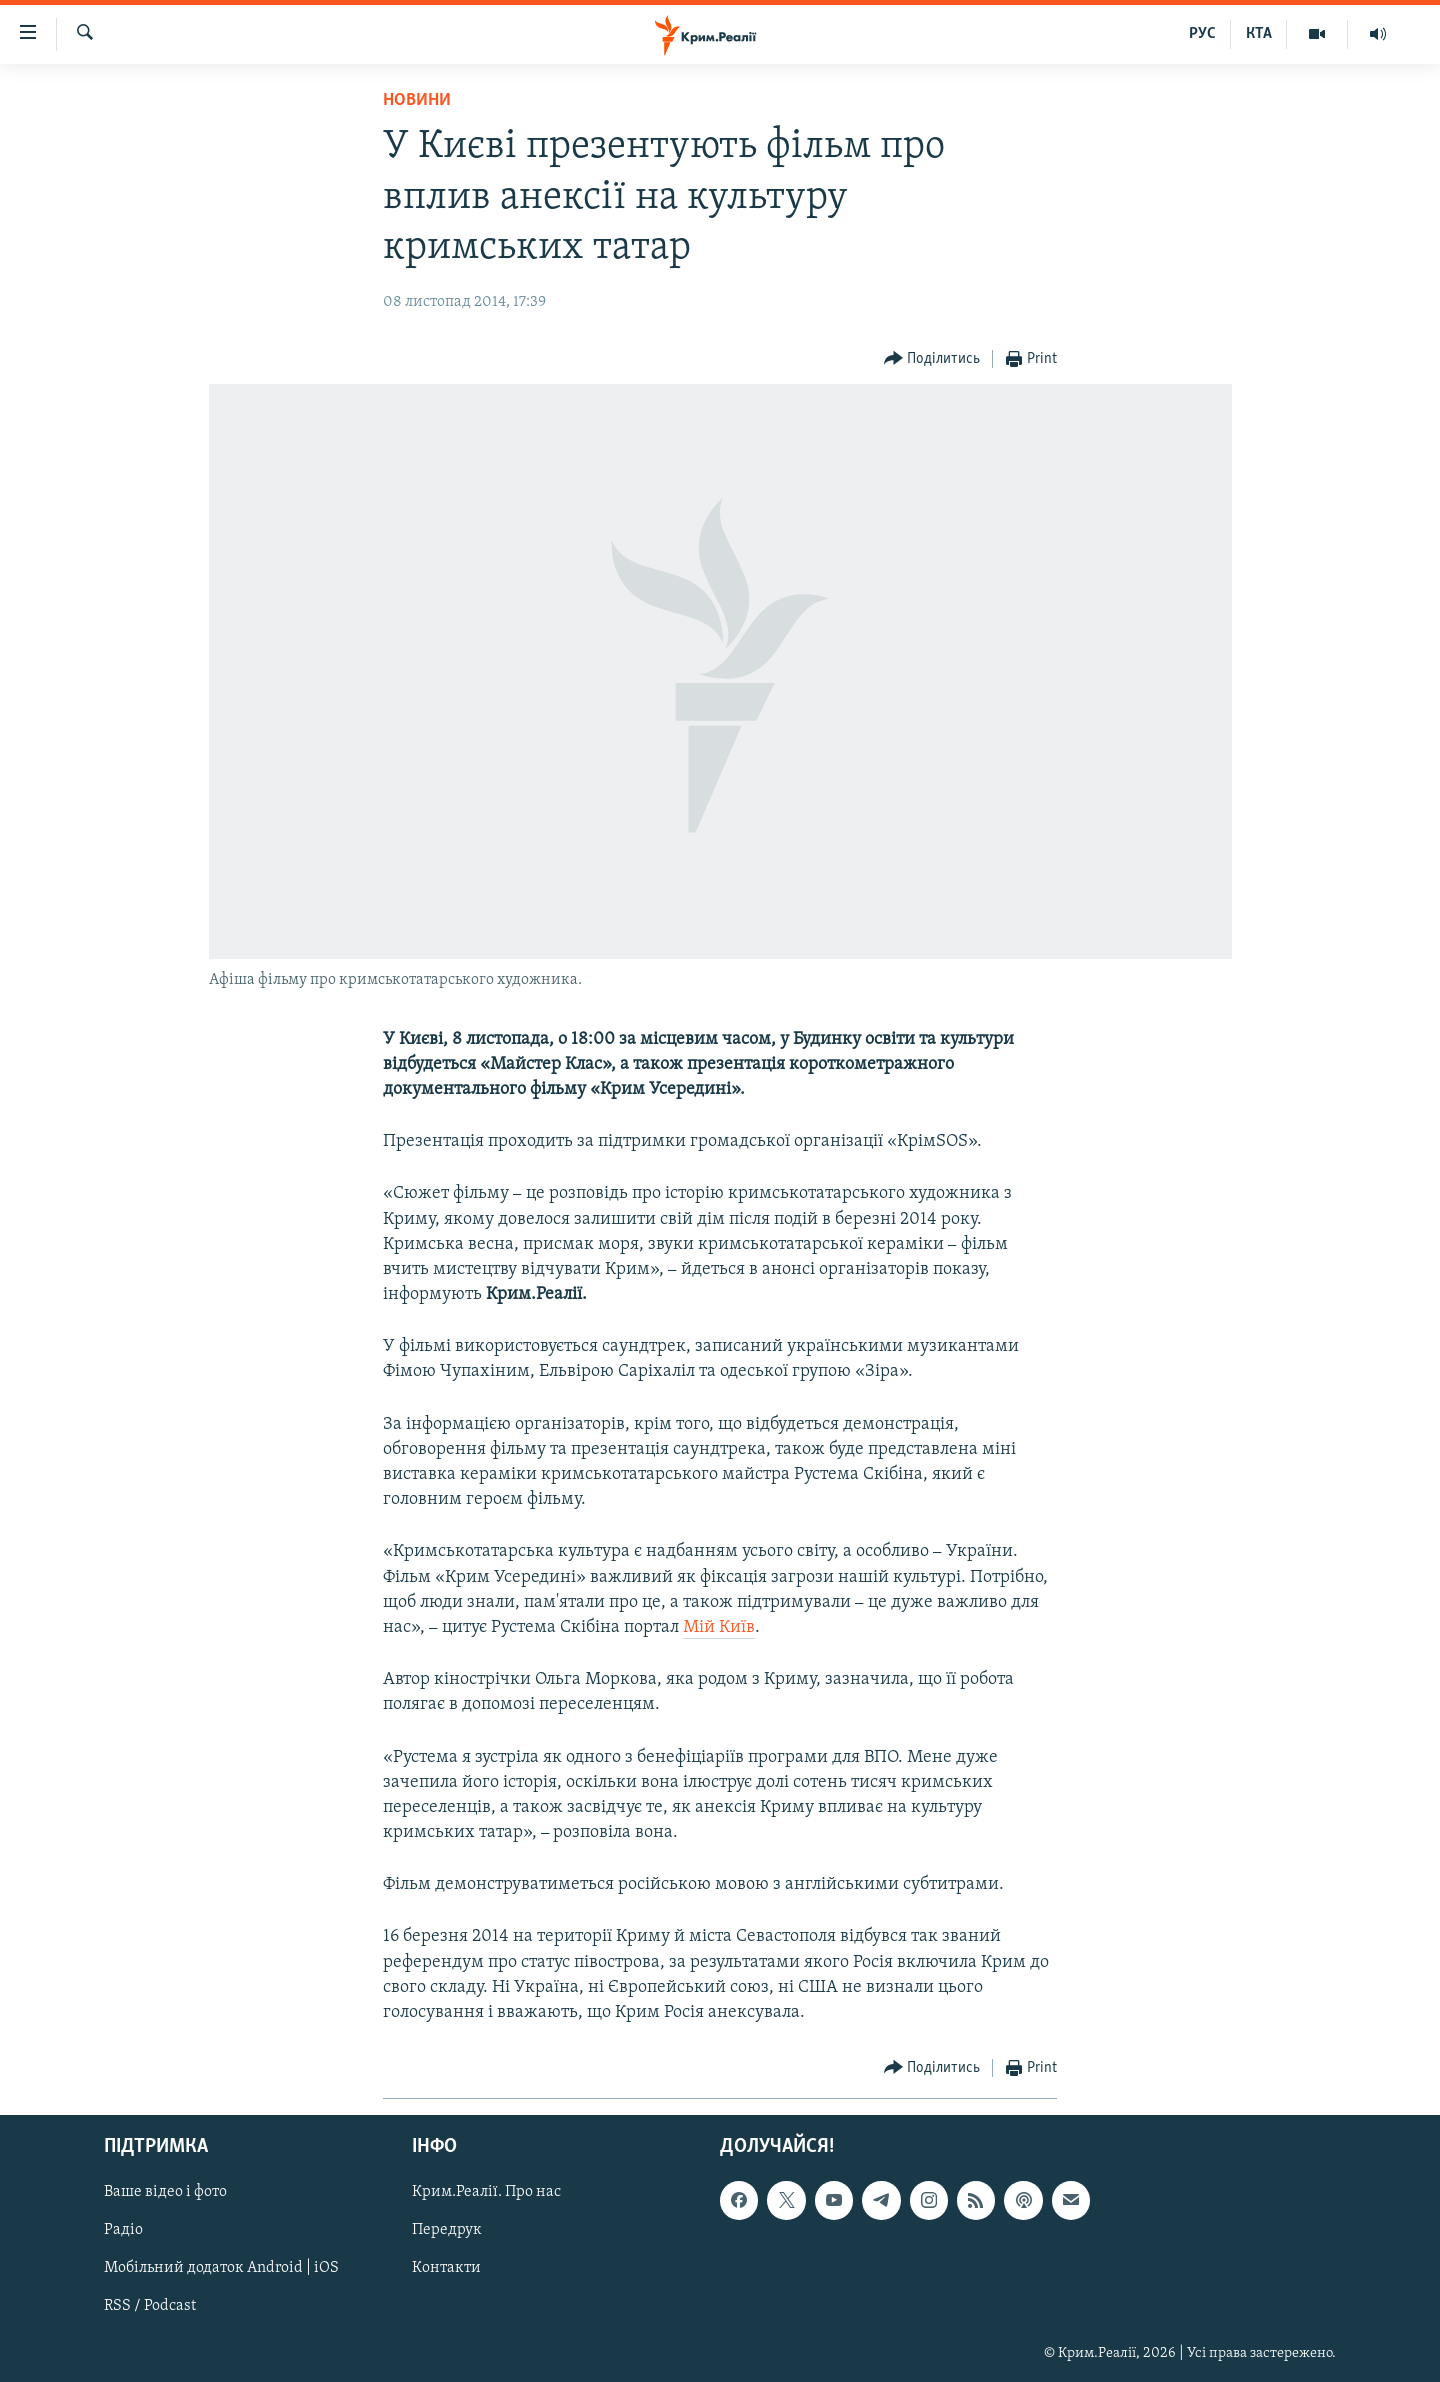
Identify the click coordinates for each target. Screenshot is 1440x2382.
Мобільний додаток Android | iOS (221, 2269)
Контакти (446, 2269)
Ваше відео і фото (165, 2193)
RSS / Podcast (150, 2307)
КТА (1259, 34)
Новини (417, 100)
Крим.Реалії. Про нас (486, 2193)
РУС (1202, 34)
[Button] (932, 359)
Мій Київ (719, 1627)
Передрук (447, 2231)
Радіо (123, 2231)
